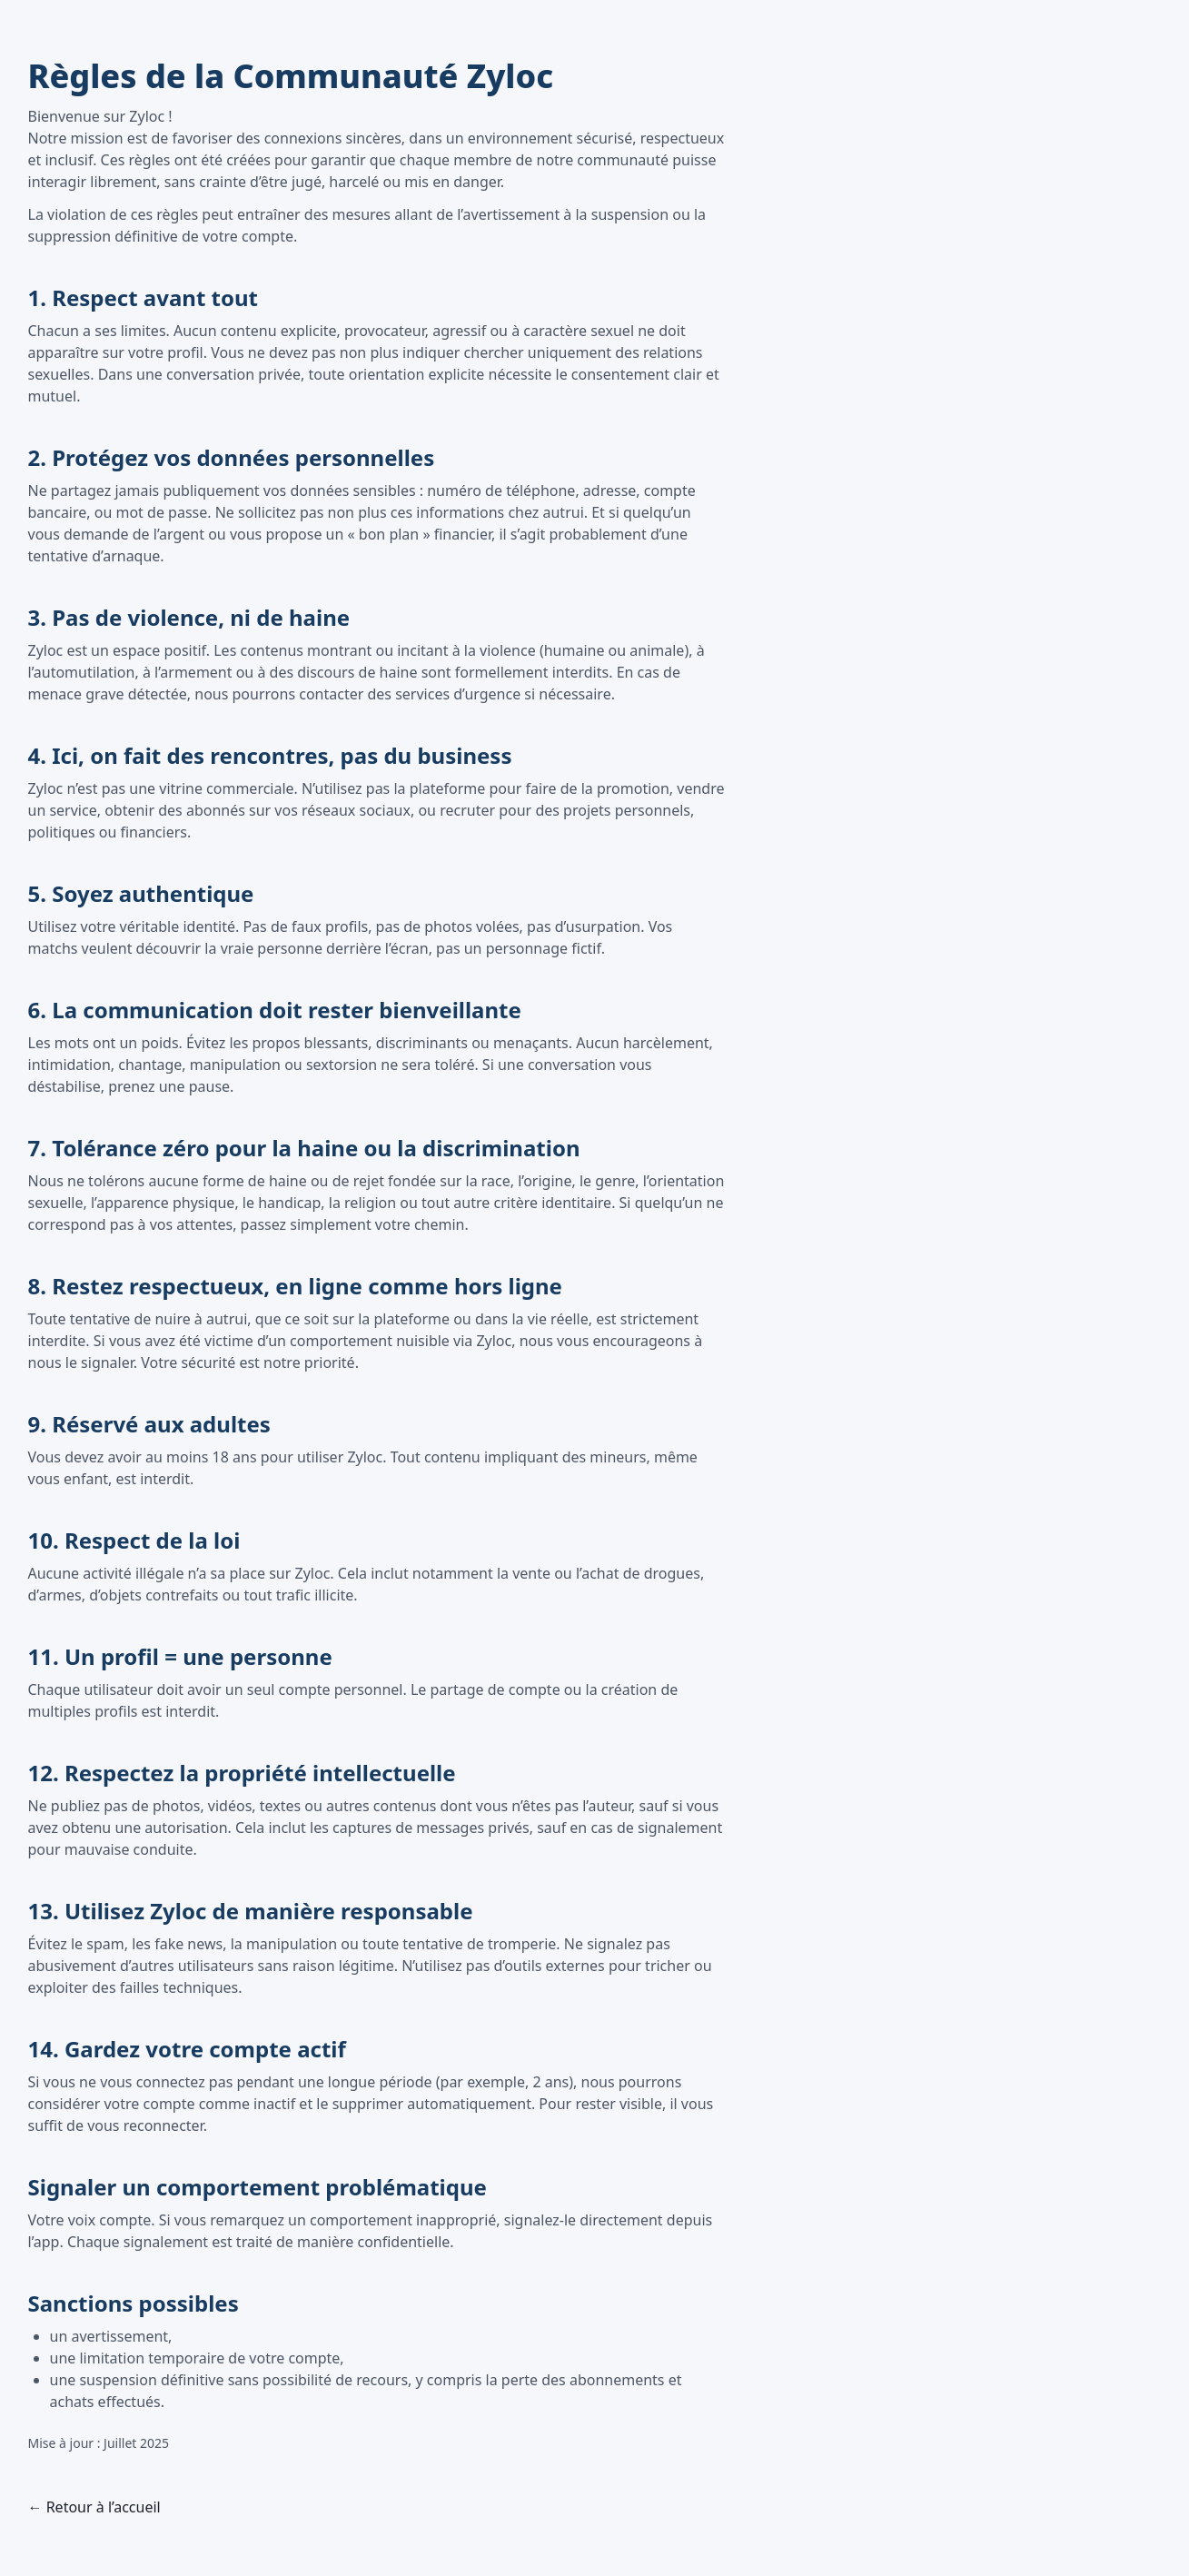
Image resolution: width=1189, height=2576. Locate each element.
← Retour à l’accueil (94, 2507)
